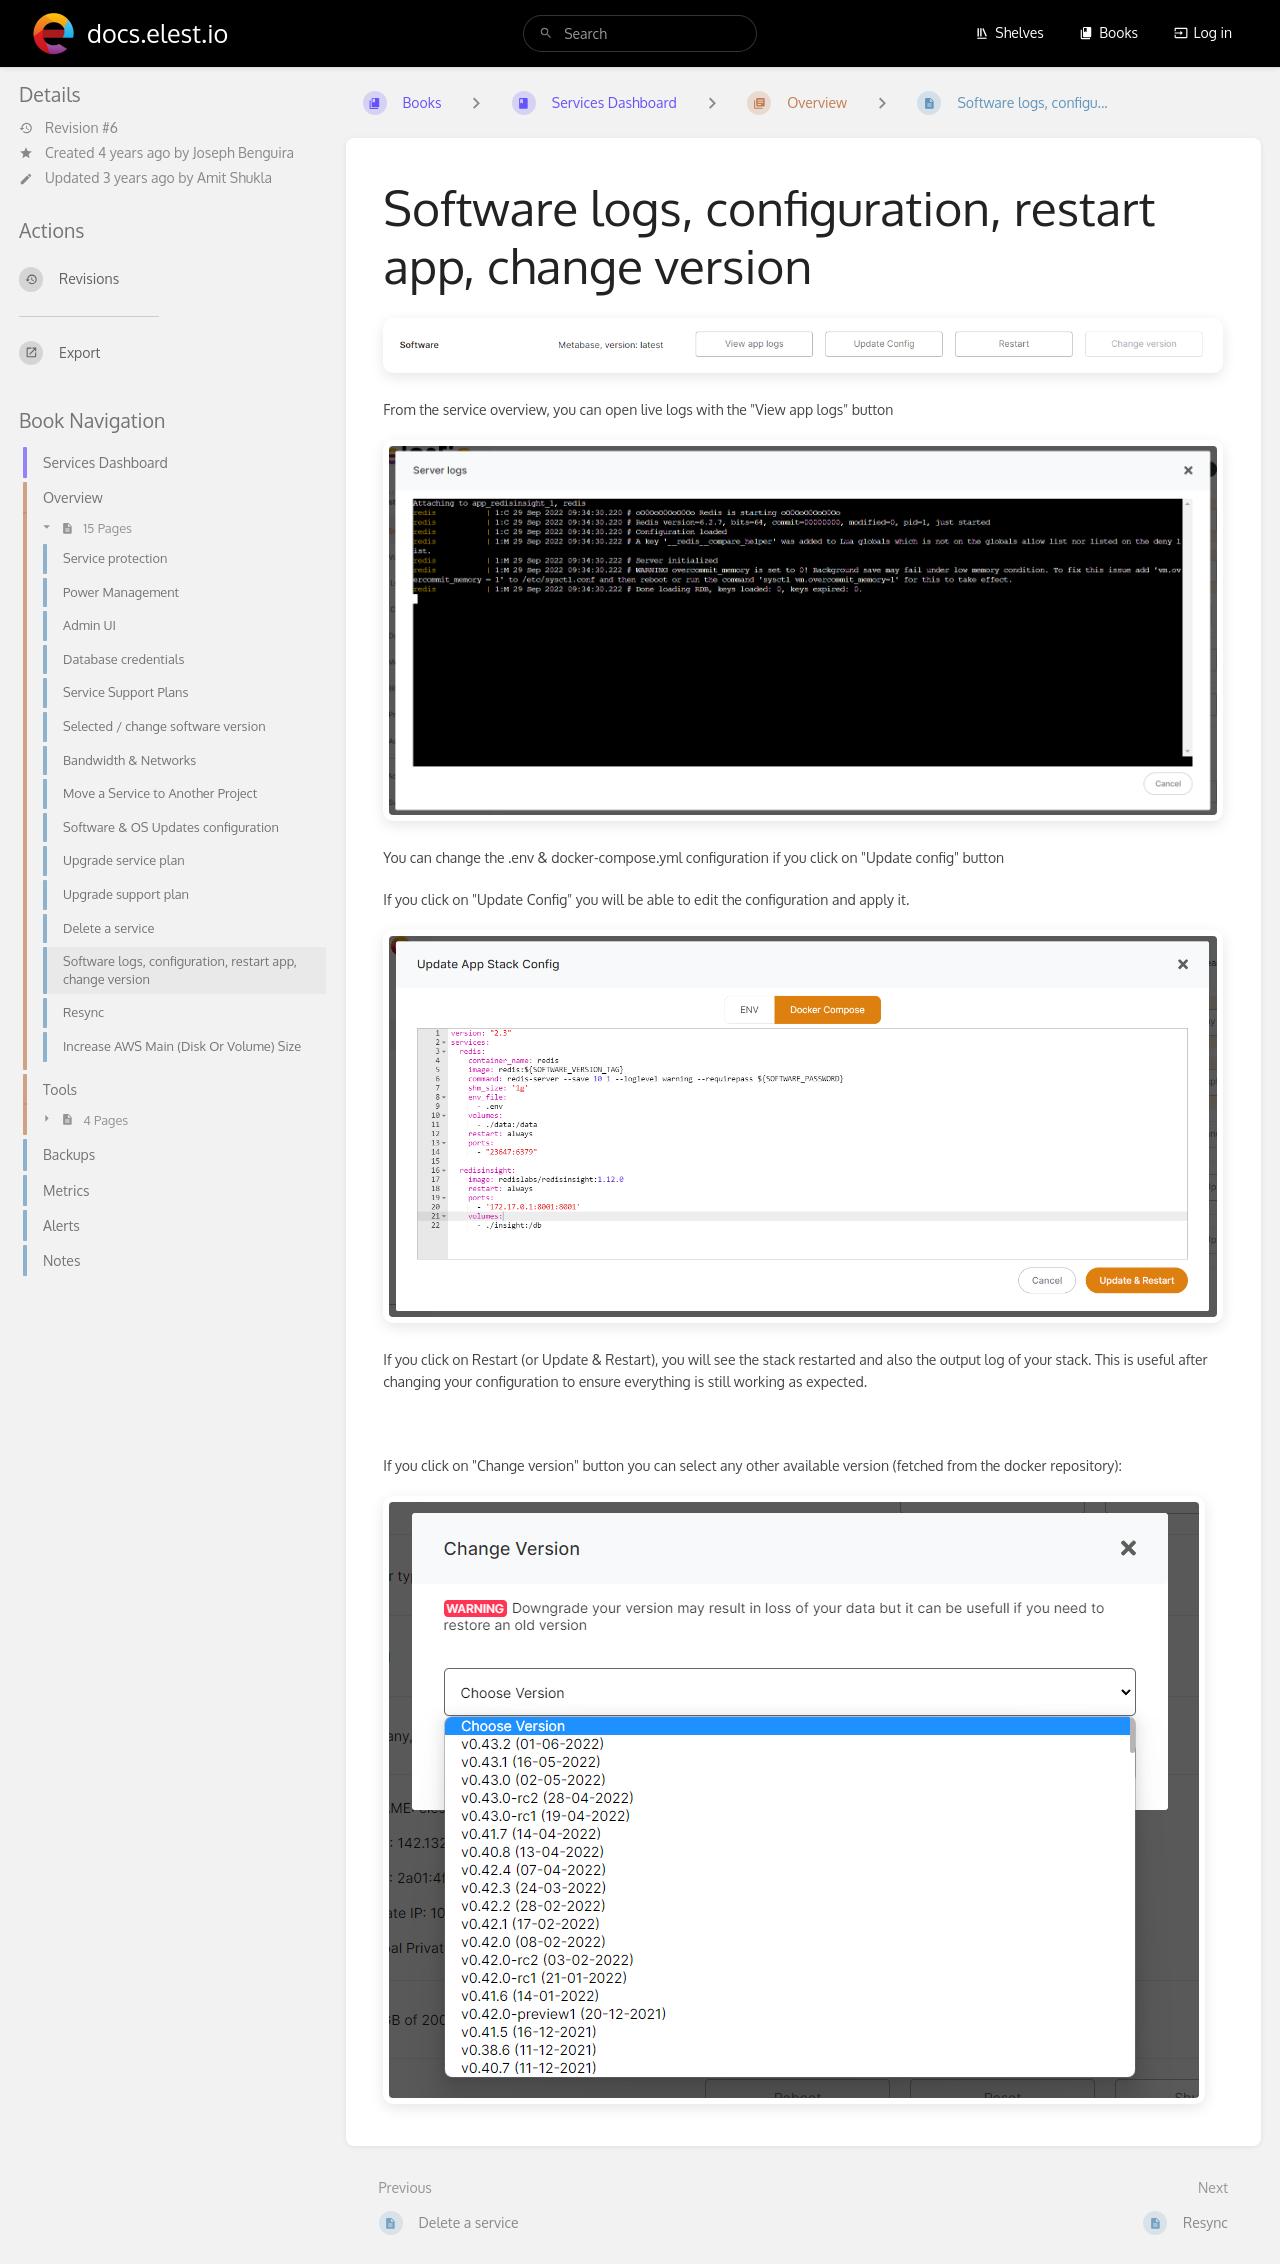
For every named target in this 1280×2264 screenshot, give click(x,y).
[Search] (546, 33)
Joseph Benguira (243, 152)
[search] (640, 33)
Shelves (1009, 32)
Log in (1203, 32)
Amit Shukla (234, 177)
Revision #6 (68, 128)
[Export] (166, 353)
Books (1108, 32)
